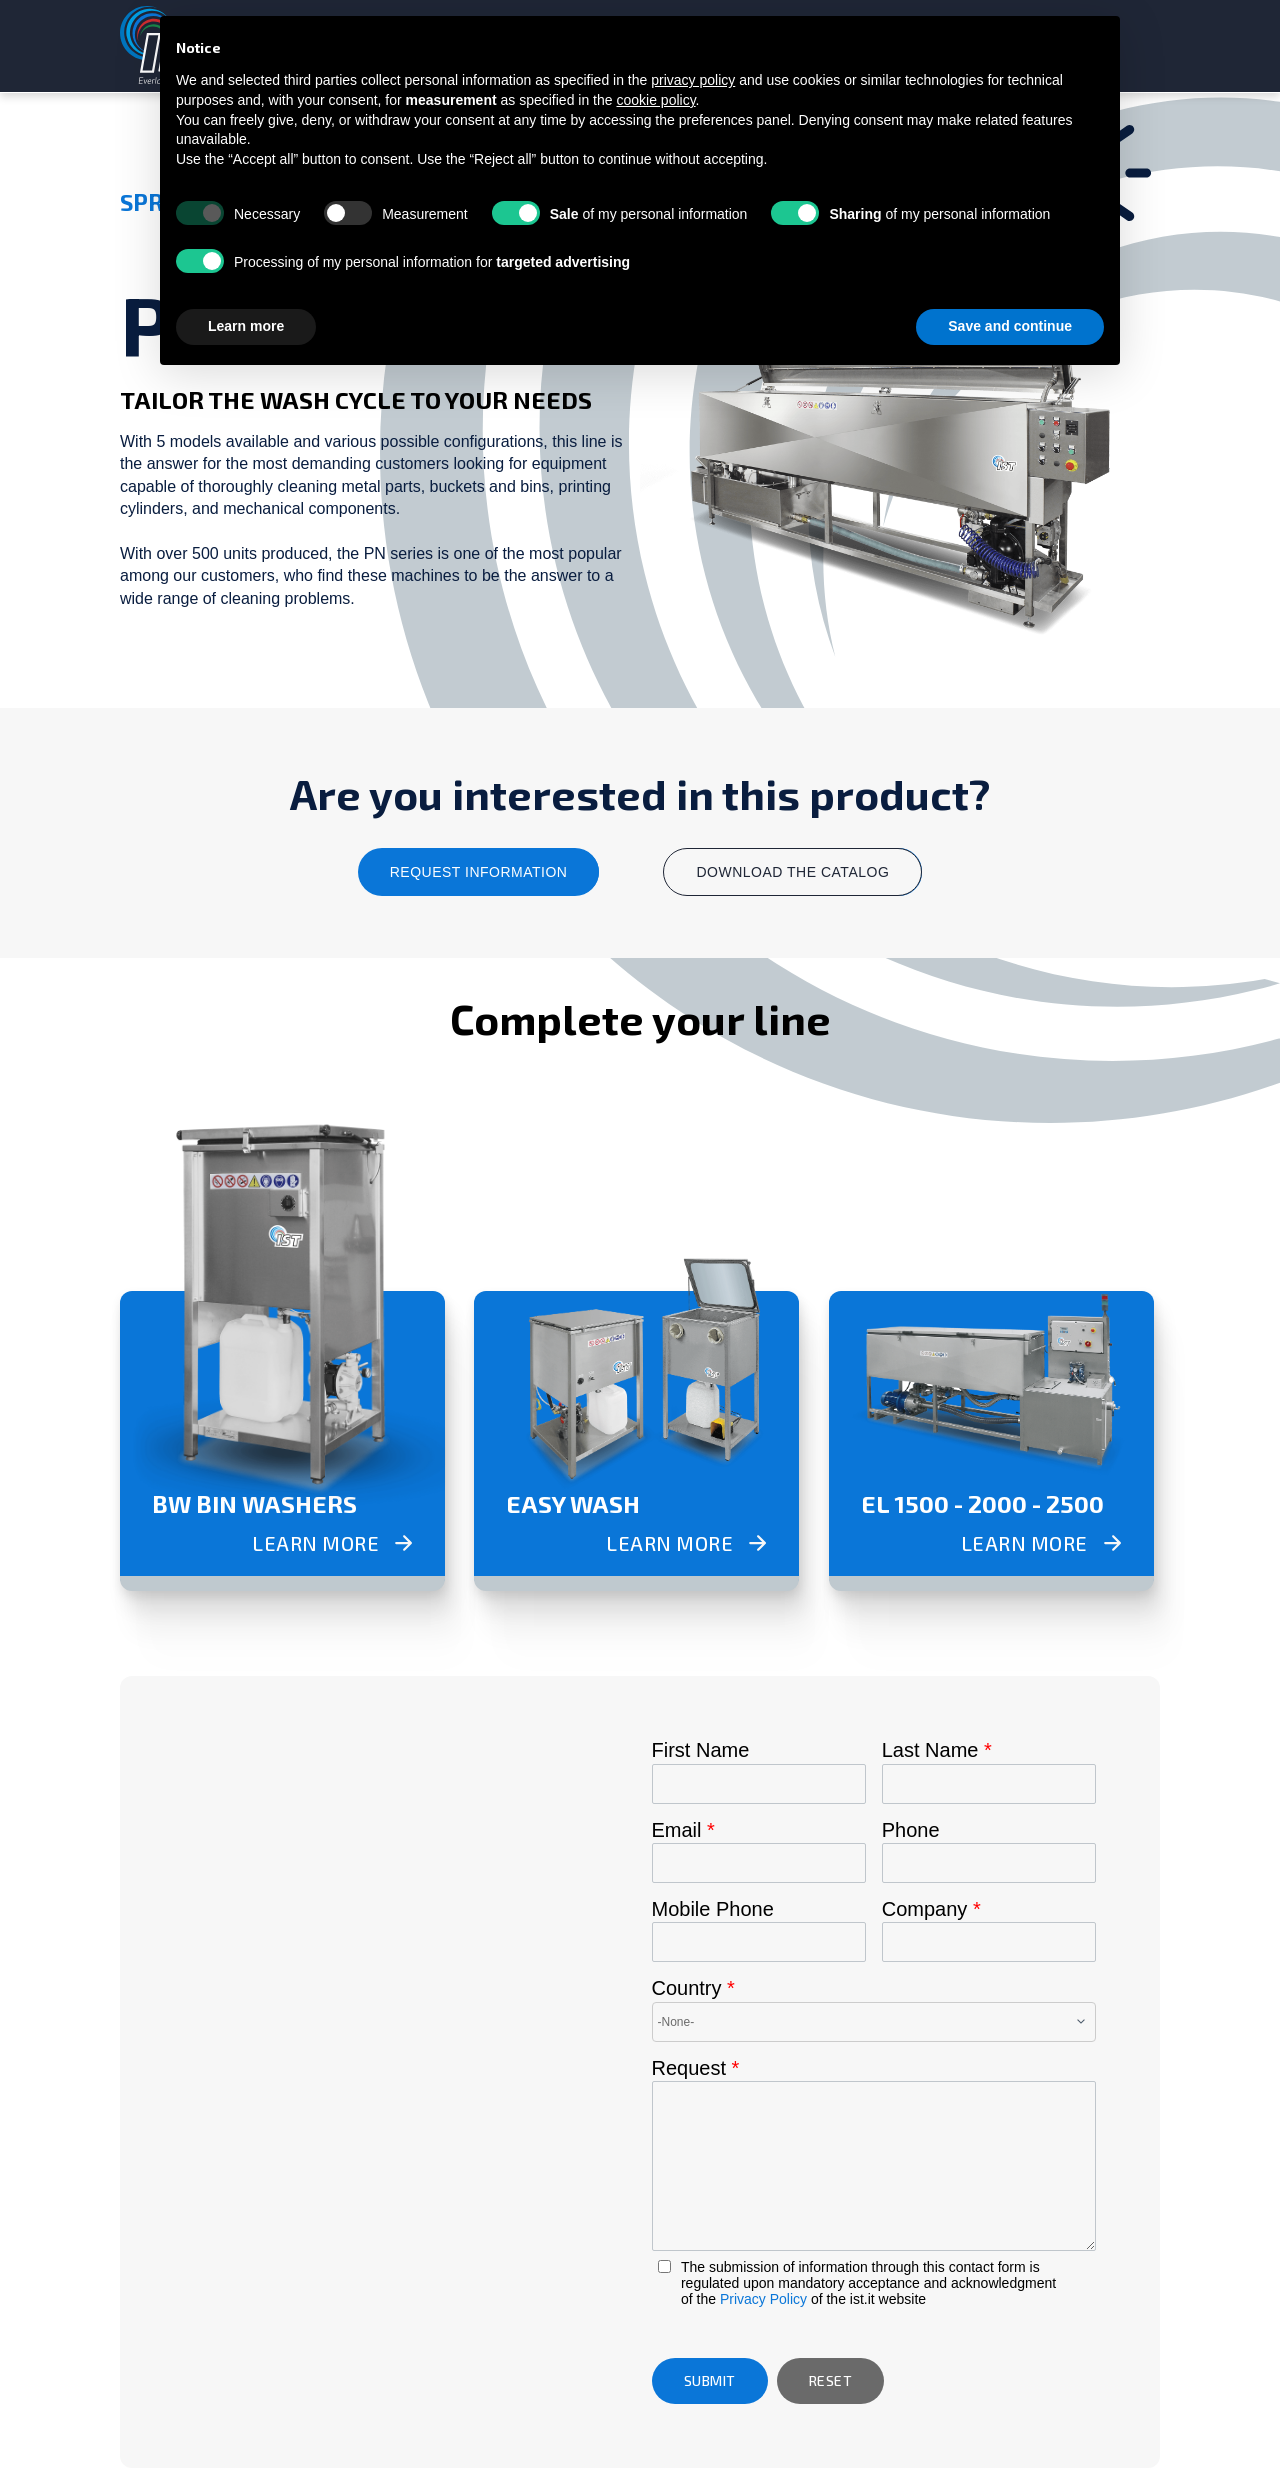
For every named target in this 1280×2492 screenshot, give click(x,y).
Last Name (937, 1750)
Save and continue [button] (1010, 326)
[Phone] (989, 1863)
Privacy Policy (763, 2299)
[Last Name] (989, 1784)
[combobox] (874, 2022)
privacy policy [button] (693, 80)
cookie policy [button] (655, 100)
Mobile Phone (713, 1909)
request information (479, 872)
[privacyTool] (664, 2266)
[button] (710, 2381)
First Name (701, 1750)
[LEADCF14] (874, 2166)
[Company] (989, 1942)
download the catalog (792, 872)
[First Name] (759, 1784)
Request (696, 2068)
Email (683, 1830)
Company (931, 1909)
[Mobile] (759, 1942)
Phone (911, 1830)
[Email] (759, 1863)
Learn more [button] (246, 326)
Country (693, 1988)
